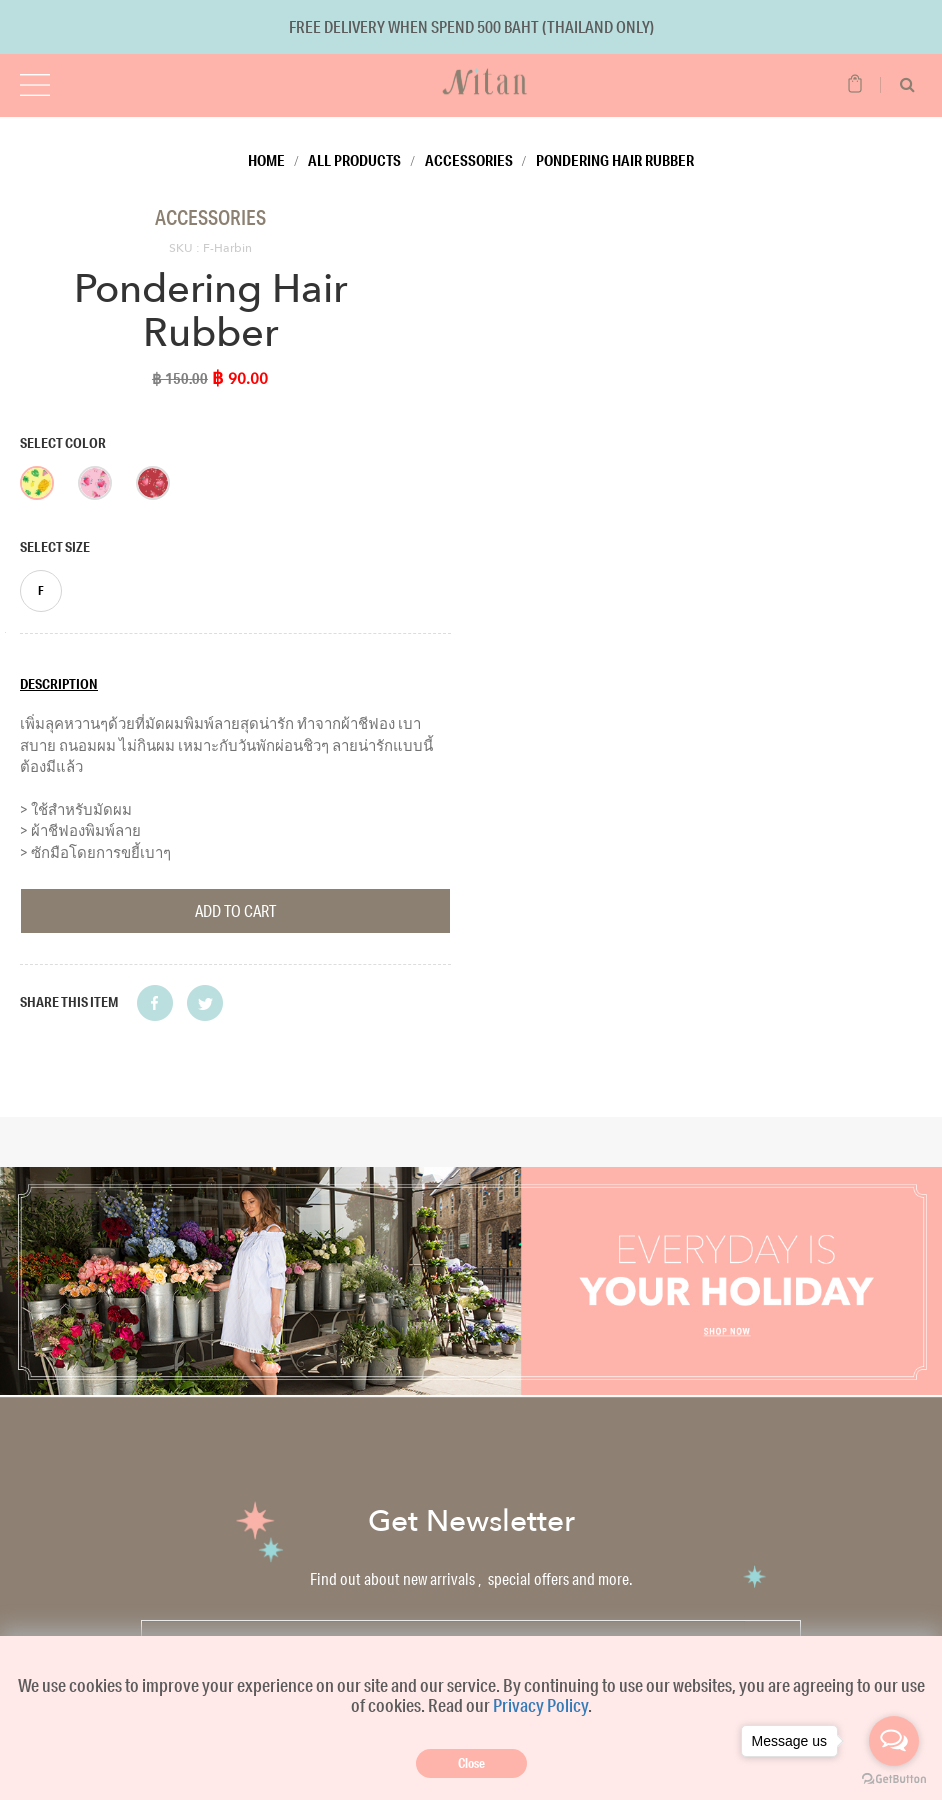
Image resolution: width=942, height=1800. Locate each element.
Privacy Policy (540, 1705)
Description (59, 684)
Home (266, 160)
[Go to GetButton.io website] (894, 1779)
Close (471, 1763)
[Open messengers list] (894, 1741)
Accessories (469, 160)
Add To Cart (235, 910)
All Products (354, 160)
